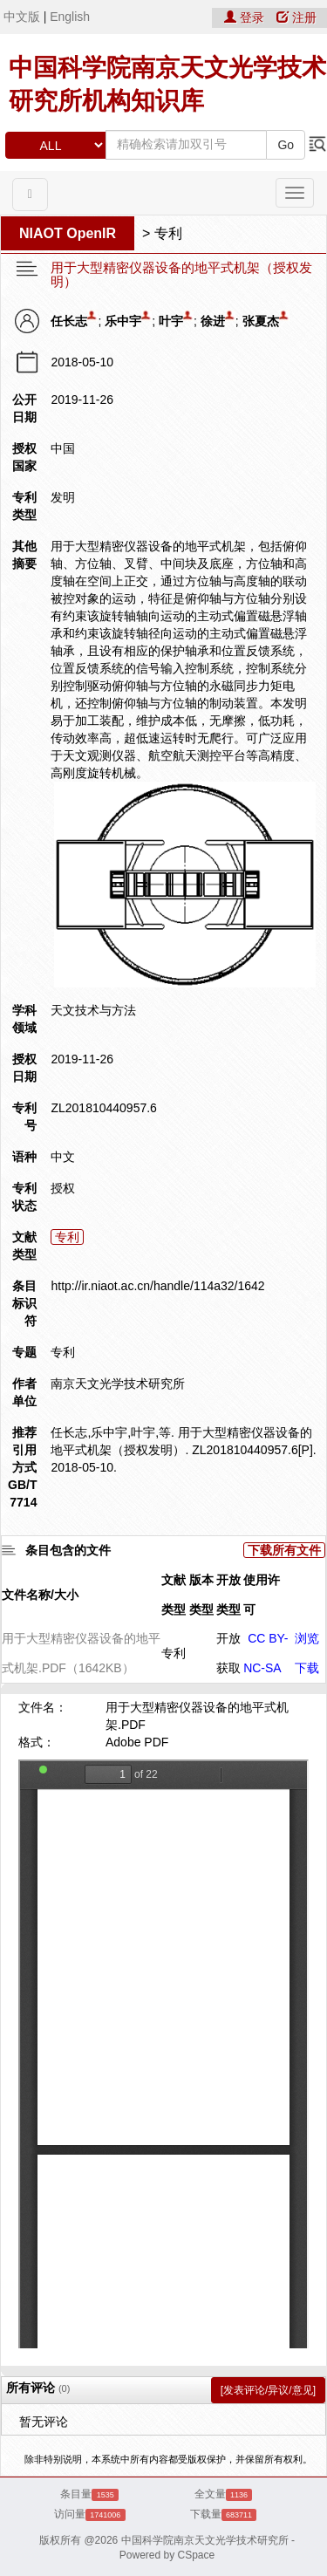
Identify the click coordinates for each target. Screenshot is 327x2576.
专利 (168, 233)
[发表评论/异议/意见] (268, 2390)
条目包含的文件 (68, 1550)
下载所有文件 (284, 1550)
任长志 (69, 321)
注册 (296, 17)
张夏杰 (260, 321)
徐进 (213, 321)
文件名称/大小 (40, 1595)
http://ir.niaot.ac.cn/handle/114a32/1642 (157, 1286)
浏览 (307, 1638)
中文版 (21, 17)
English (70, 17)
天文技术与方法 (93, 1010)
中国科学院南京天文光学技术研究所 (205, 2540)
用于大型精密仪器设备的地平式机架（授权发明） (181, 275)
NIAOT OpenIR (67, 233)
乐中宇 (123, 321)
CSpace (196, 2555)
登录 (246, 17)
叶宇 (171, 321)
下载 (307, 1668)
